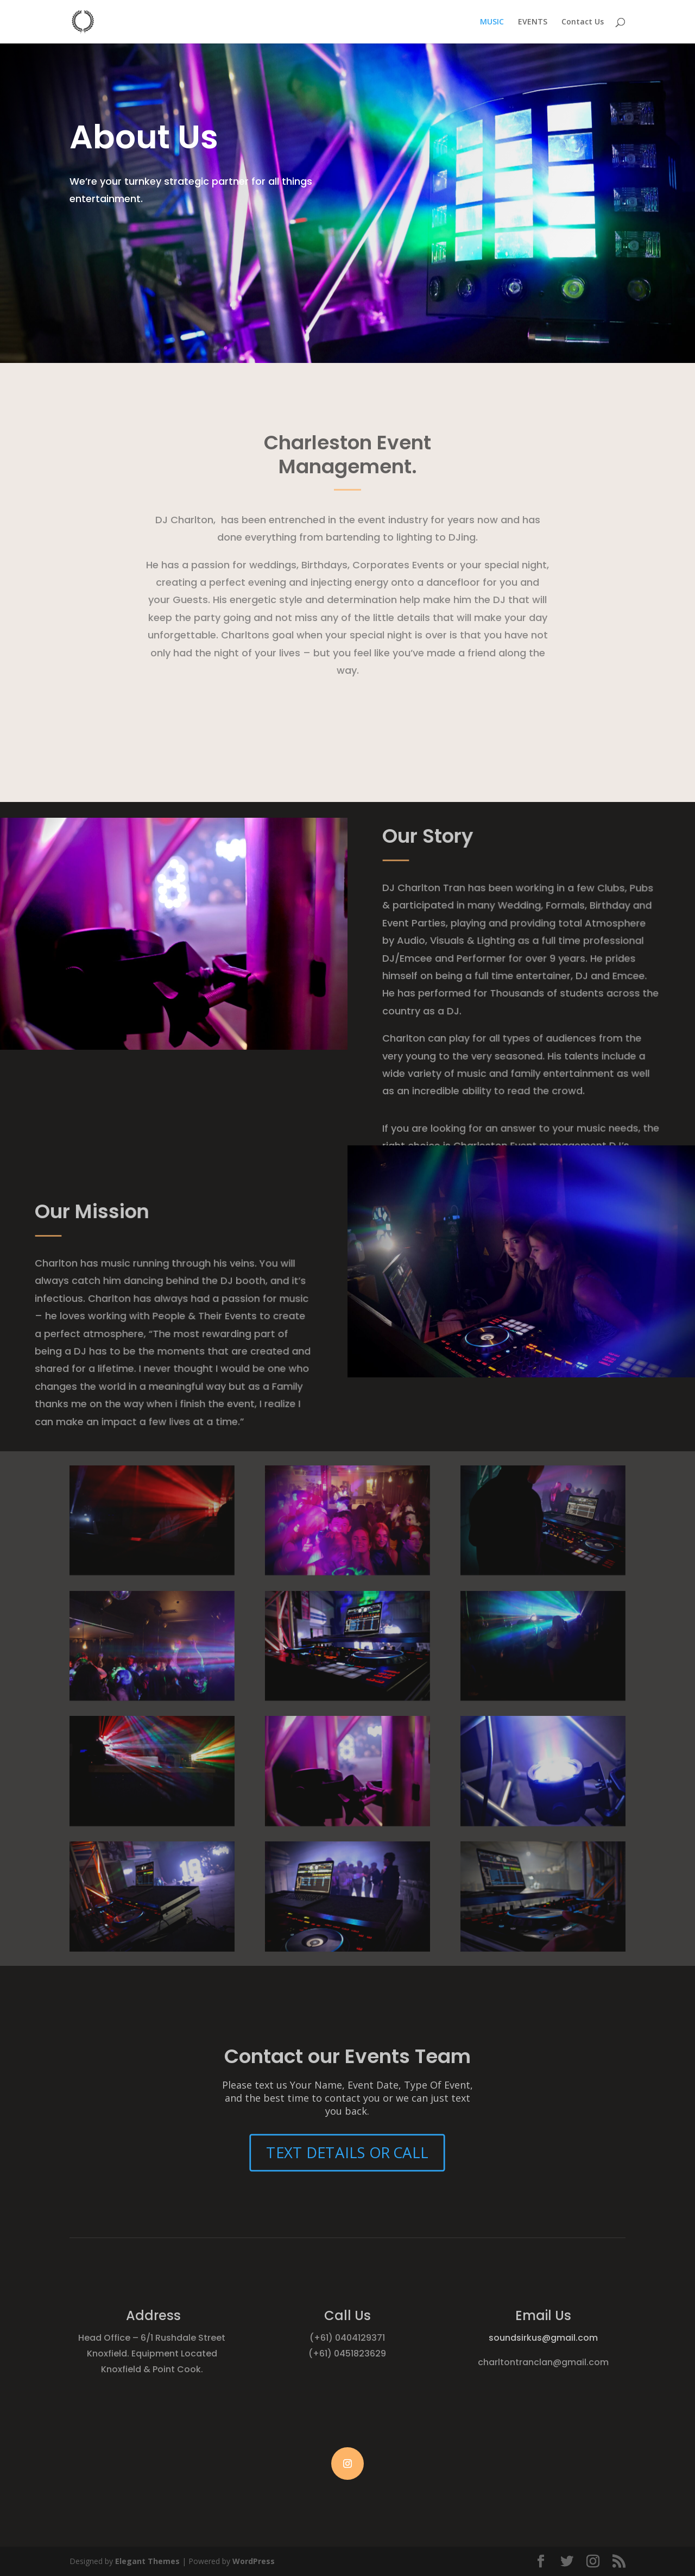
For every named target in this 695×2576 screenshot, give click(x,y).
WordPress (253, 2561)
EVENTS (532, 22)
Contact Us (582, 22)
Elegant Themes (147, 2561)
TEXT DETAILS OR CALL (347, 2152)
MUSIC (492, 22)
